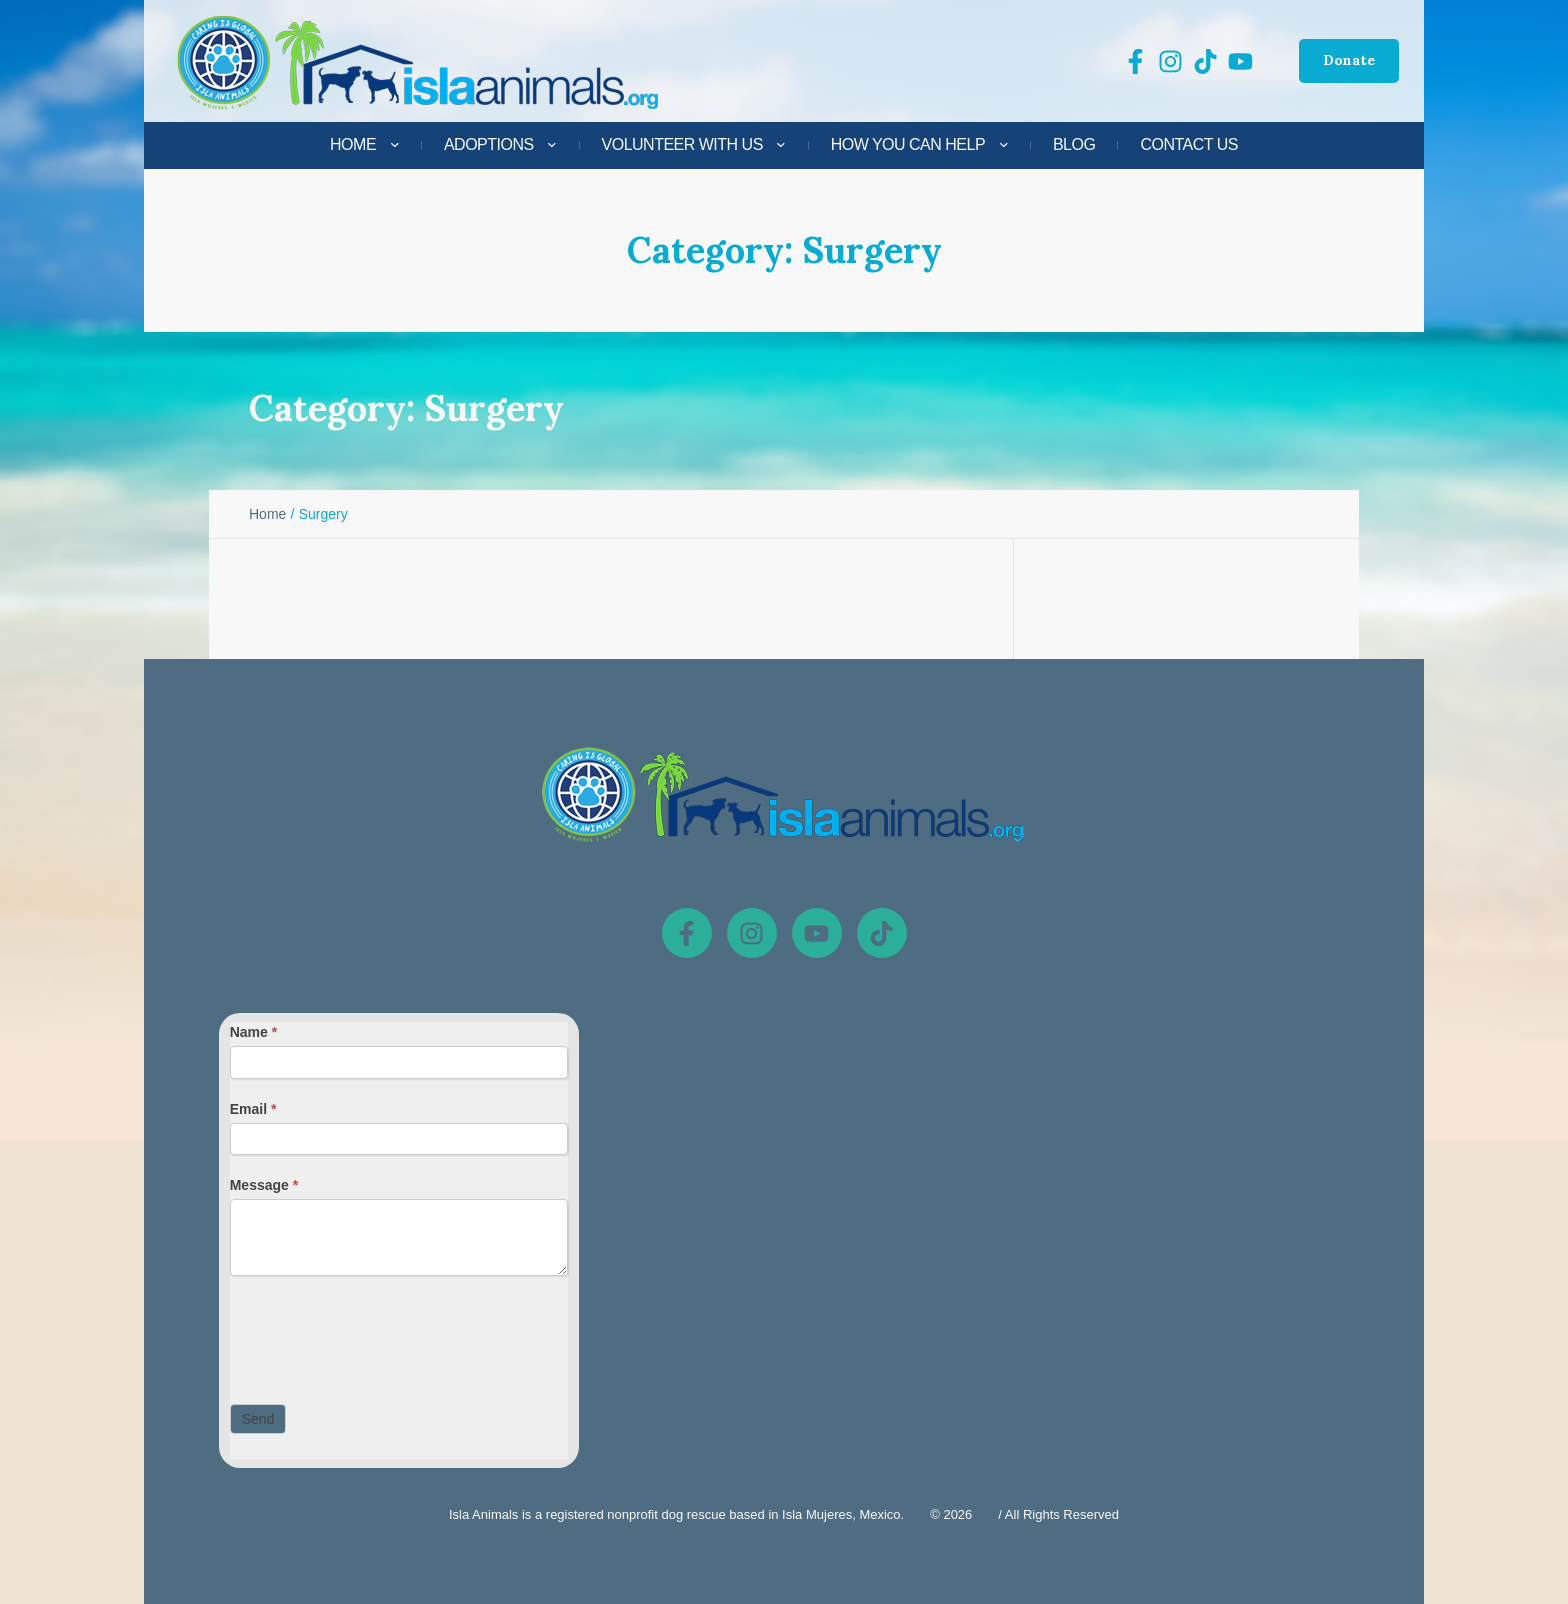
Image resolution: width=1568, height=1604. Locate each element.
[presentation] (382, 1335)
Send (258, 1419)
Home (267, 514)
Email (253, 1109)
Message (264, 1185)
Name (253, 1032)
